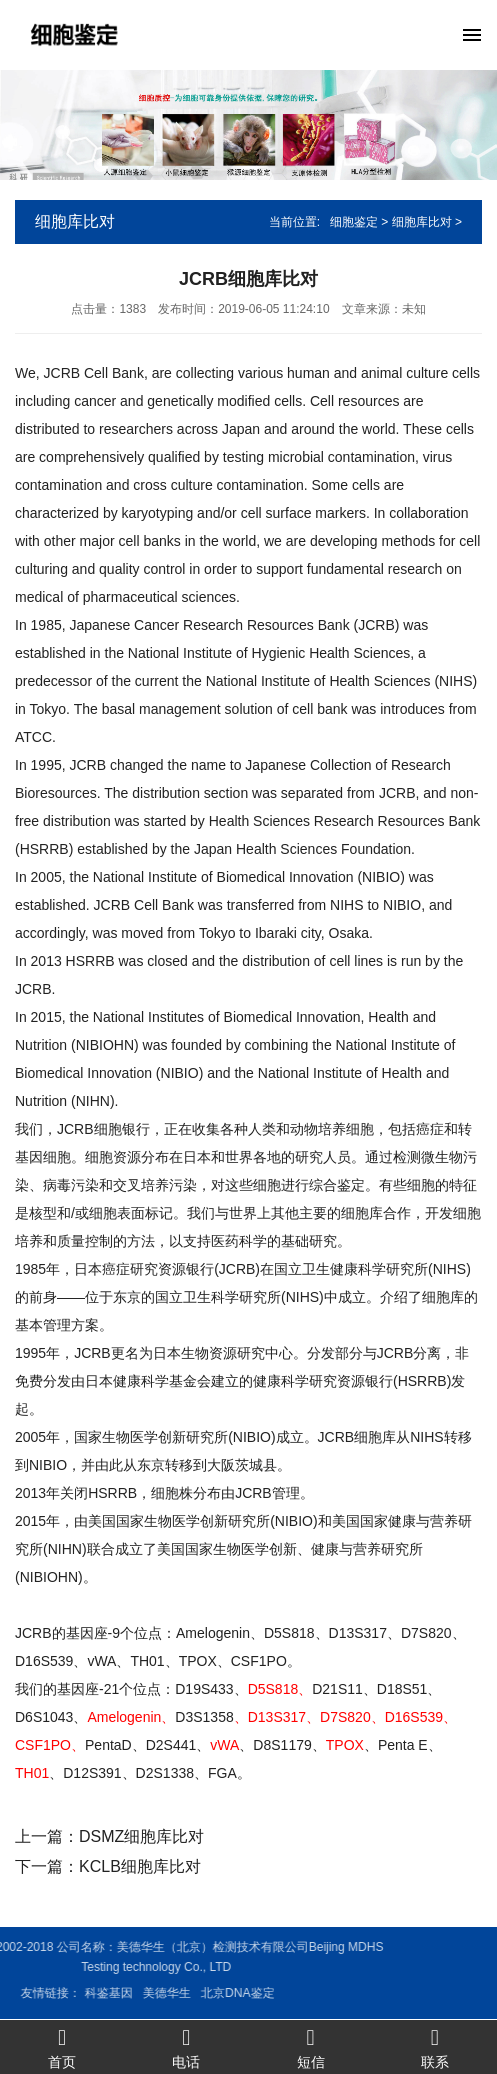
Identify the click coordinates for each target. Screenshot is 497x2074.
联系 (435, 2047)
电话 (186, 2047)
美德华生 (47, 1993)
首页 (62, 2047)
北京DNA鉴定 (117, 1993)
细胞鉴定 (354, 222)
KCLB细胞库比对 (140, 1866)
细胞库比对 (422, 222)
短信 (311, 2047)
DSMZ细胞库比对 (141, 1836)
